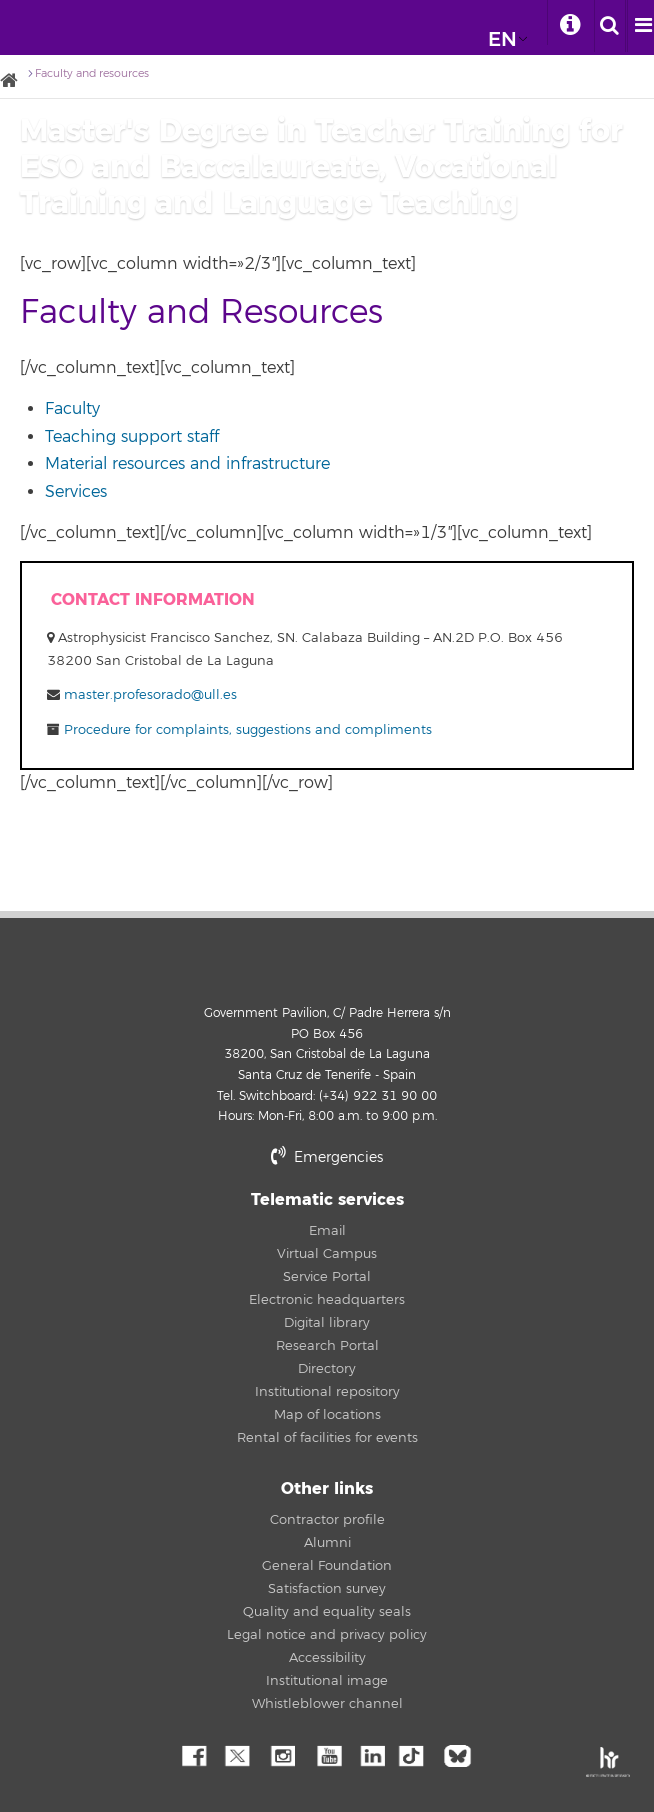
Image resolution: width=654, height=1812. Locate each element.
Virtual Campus (327, 1254)
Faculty (72, 409)
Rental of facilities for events (327, 1438)
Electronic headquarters (327, 1300)
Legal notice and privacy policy (327, 1635)
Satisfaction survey (327, 1589)
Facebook (192, 1754)
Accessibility (327, 1658)
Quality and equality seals (327, 1612)
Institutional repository (327, 1392)
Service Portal (327, 1277)
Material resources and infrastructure (187, 464)
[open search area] (610, 26)
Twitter (237, 1754)
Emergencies (327, 1157)
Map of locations (327, 1415)
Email (327, 1231)
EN (502, 39)
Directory (327, 1369)
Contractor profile (327, 1520)
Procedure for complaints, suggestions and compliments (246, 730)
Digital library (327, 1323)
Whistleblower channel (327, 1704)
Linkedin (372, 1754)
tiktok (417, 1754)
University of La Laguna (42, 23)
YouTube (327, 1754)
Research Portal (327, 1346)
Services (76, 492)
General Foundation (327, 1566)
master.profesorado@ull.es (150, 695)
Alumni (327, 1543)
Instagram (282, 1754)
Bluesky (462, 1754)
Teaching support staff (132, 437)
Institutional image (327, 1681)
